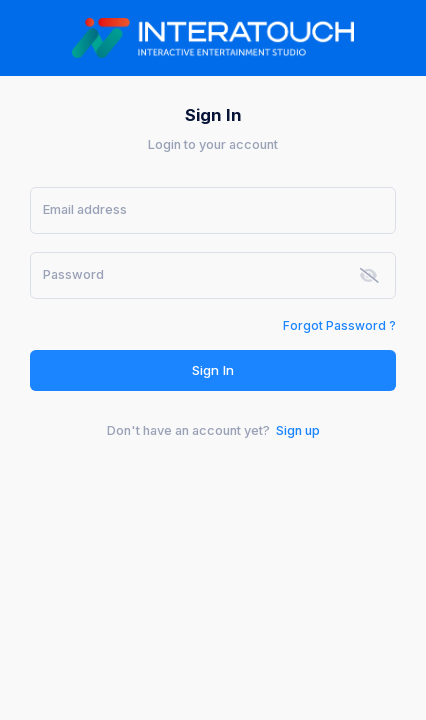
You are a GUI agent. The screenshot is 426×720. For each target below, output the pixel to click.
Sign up (298, 430)
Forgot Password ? (339, 325)
